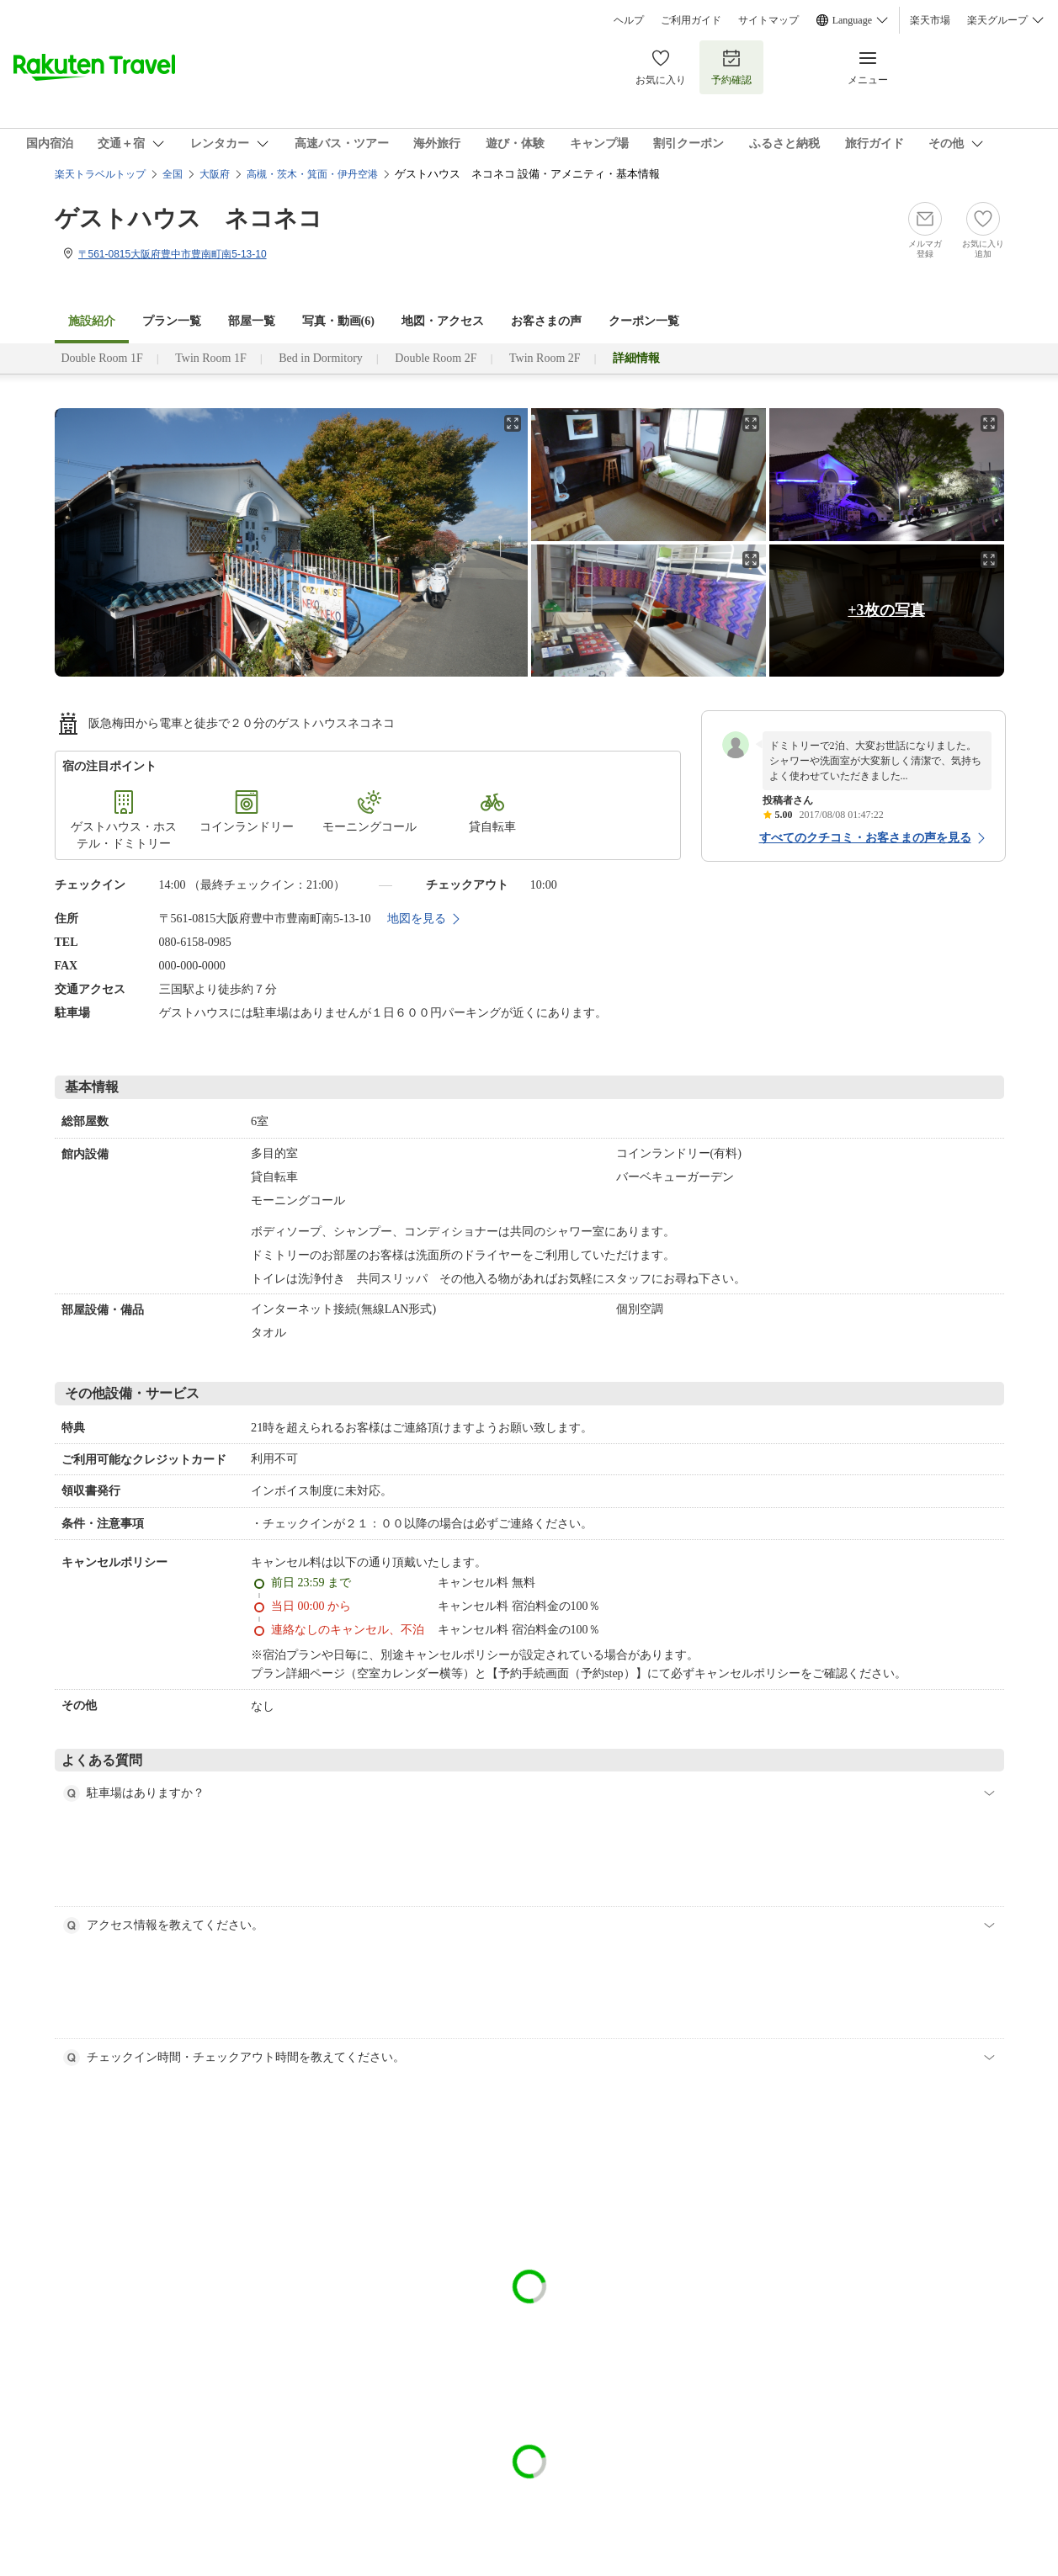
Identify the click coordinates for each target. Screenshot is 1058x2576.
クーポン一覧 (644, 321)
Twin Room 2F (545, 358)
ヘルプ (629, 20)
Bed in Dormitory (321, 358)
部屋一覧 (251, 321)
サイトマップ (768, 20)
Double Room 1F (102, 358)
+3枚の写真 (886, 610)
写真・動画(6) (338, 321)
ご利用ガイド (691, 20)
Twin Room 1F (211, 358)
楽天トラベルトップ (100, 174)
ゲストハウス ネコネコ (188, 218)
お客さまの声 (546, 321)
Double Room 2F (435, 358)
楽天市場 (930, 20)
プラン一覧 (171, 321)
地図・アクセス (442, 321)
